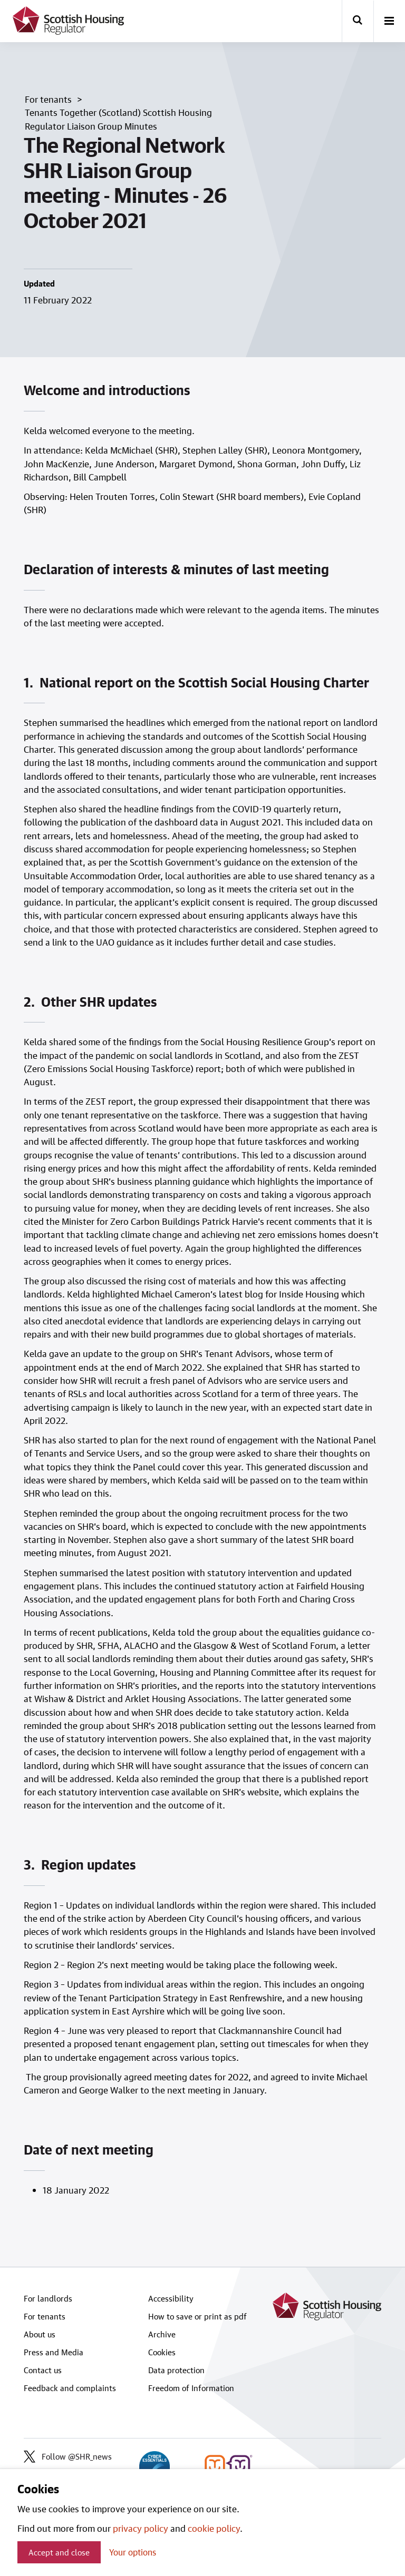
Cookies (162, 2352)
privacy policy (140, 2528)
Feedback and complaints (70, 2388)
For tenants (44, 2316)
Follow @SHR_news (68, 2456)
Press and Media (53, 2352)
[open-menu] (389, 22)
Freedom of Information (191, 2388)
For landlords (48, 2298)
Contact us (43, 2370)
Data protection (176, 2370)
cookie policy (214, 2528)
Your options (132, 2552)
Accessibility (171, 2298)
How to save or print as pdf (197, 2316)
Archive (162, 2334)
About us (39, 2334)
